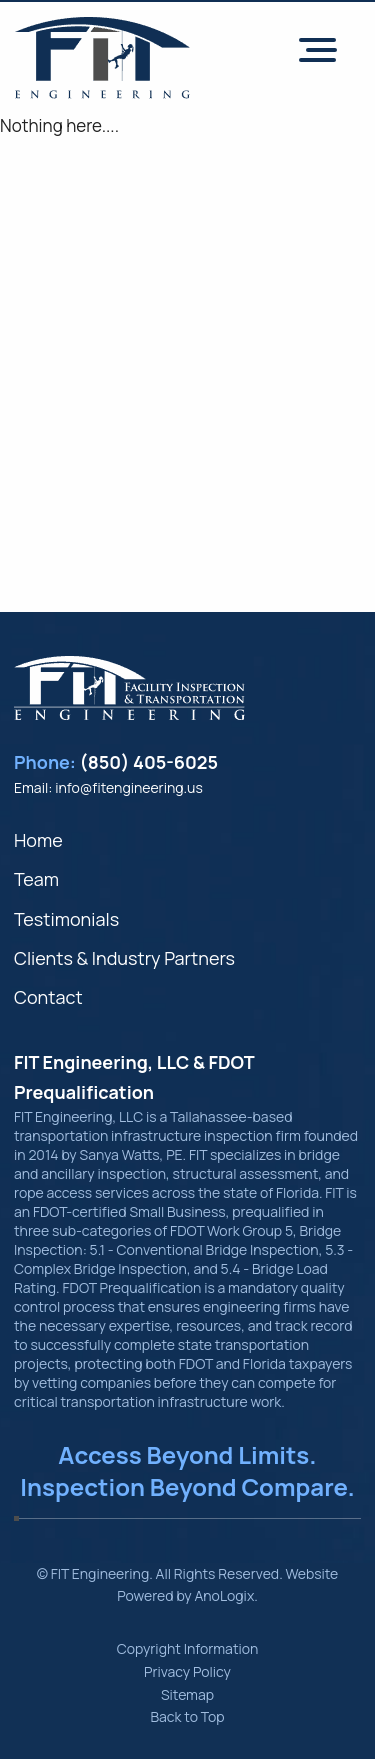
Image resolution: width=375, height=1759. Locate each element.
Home (38, 840)
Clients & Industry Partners (124, 958)
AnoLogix (224, 1595)
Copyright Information (188, 1648)
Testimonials (66, 919)
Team (36, 879)
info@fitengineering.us (129, 787)
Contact (48, 997)
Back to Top (187, 1716)
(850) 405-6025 (149, 762)
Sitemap (187, 1694)
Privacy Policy (187, 1671)
